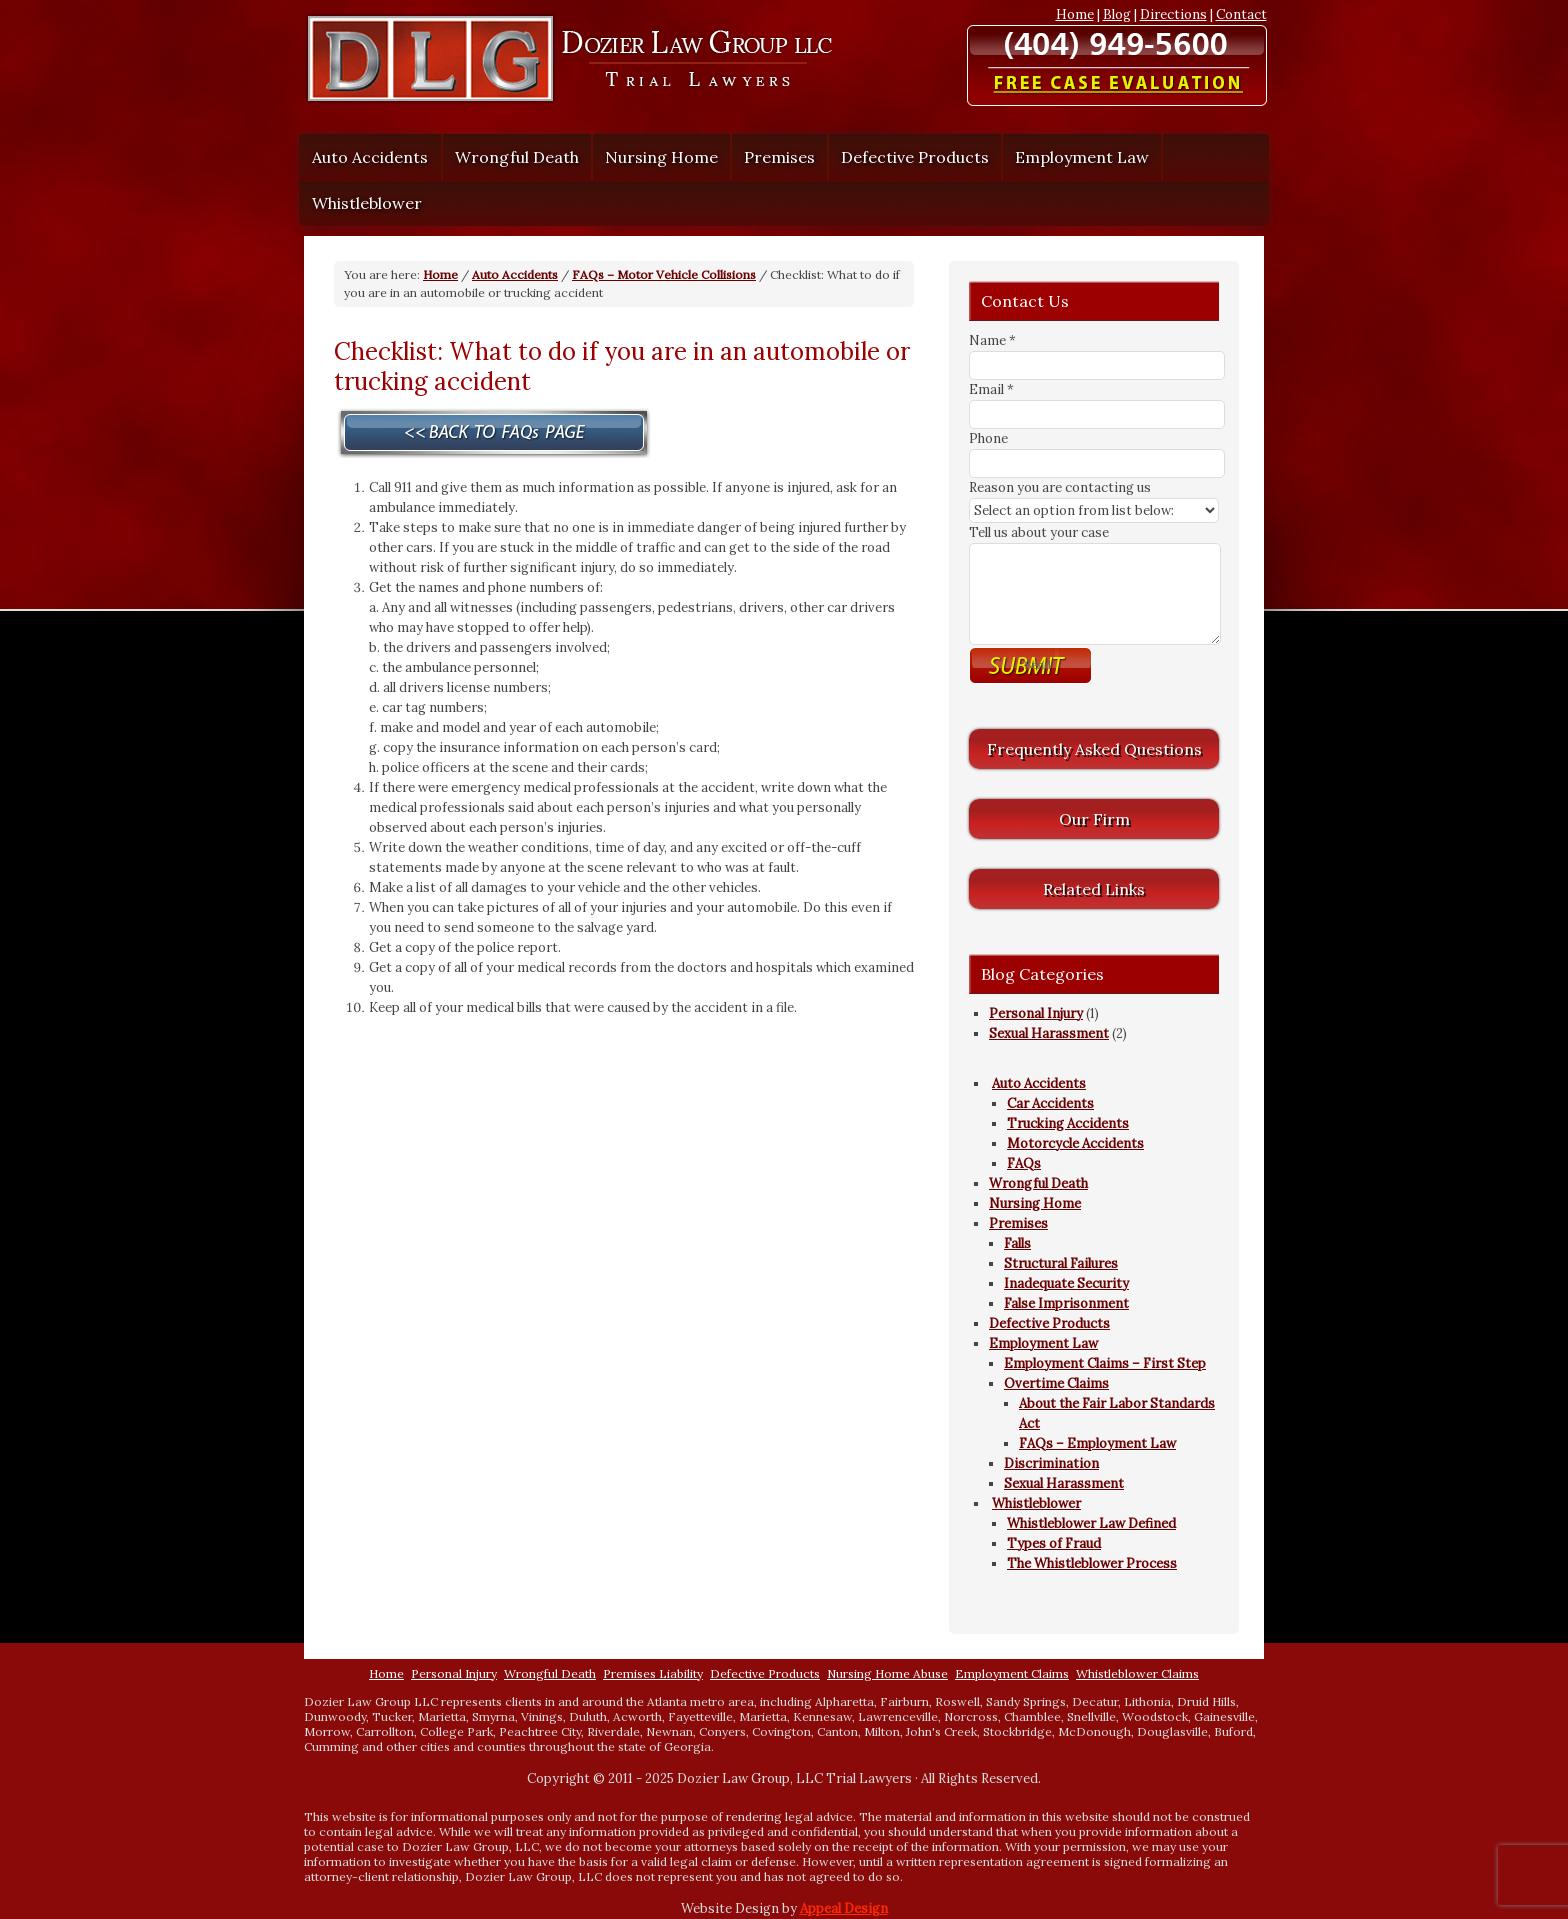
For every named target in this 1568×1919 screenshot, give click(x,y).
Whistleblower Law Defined (1091, 1523)
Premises (774, 157)
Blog (1117, 14)
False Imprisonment (1066, 1303)
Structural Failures (1061, 1263)
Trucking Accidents (1068, 1123)
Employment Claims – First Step (1105, 1363)
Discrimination (1051, 1463)
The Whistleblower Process (1092, 1563)
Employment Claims (1012, 1673)
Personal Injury (1036, 1013)
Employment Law (1077, 157)
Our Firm (1094, 819)
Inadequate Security (1066, 1283)
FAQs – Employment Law (1097, 1443)
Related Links (1094, 889)
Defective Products (915, 157)
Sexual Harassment (1049, 1033)
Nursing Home (661, 157)
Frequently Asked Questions (1094, 749)
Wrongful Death (517, 157)
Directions (1173, 14)
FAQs (1024, 1163)
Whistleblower (362, 203)
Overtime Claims (1056, 1383)
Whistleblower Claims (1137, 1673)
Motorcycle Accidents (1075, 1143)
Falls (1017, 1243)
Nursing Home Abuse (887, 1673)
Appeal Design (844, 1908)
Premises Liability (653, 1673)
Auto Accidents (365, 157)
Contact (1241, 14)
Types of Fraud (1054, 1543)
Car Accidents (1050, 1103)
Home (1075, 14)
